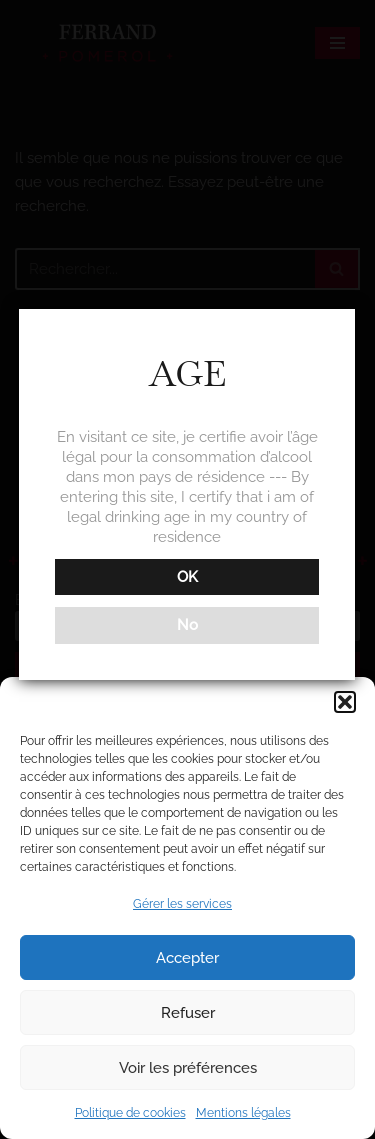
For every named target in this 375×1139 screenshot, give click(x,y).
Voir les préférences (188, 1068)
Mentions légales (243, 1113)
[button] (345, 702)
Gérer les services (182, 904)
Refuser (188, 1013)
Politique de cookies (130, 1113)
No (185, 625)
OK (185, 577)
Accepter (187, 958)
